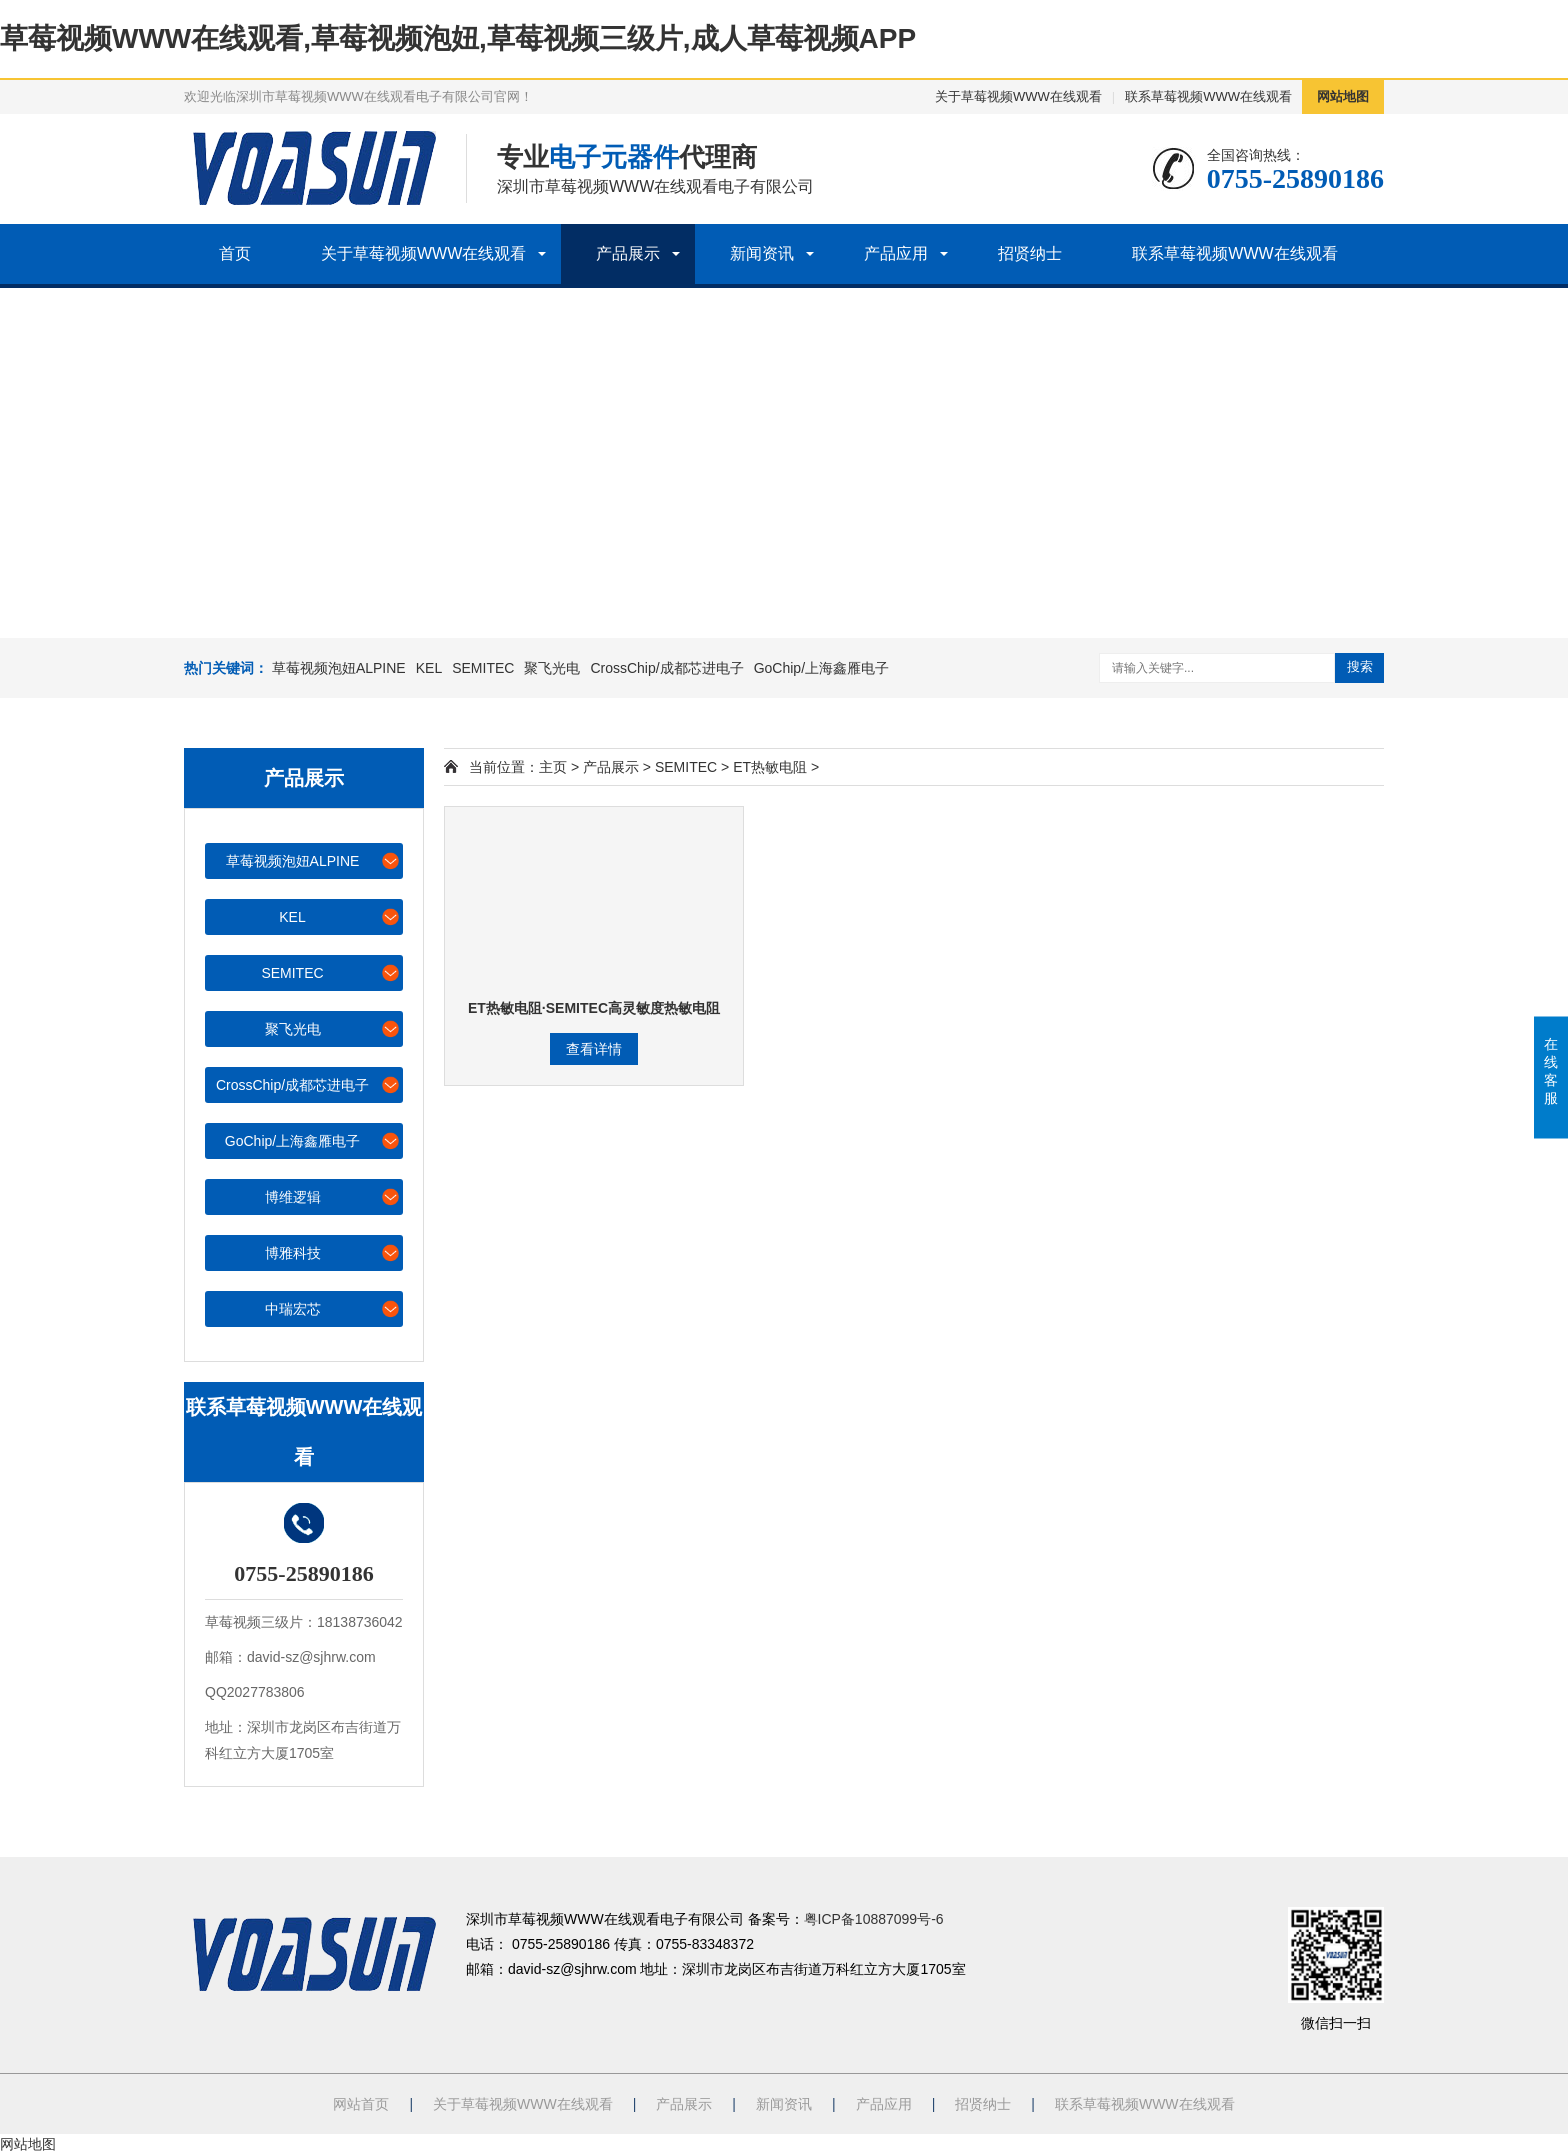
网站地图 (1343, 96)
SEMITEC (483, 668)
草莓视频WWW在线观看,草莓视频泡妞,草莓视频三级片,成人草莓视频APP (458, 38)
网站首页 (361, 2104)
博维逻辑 (333, 1196)
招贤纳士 (1030, 253)
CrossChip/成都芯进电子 (666, 668)
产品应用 (896, 253)
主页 (553, 767)
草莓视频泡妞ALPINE (339, 668)
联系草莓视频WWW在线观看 (1208, 96)
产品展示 (628, 253)
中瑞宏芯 (333, 1308)
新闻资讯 (762, 253)
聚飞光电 (552, 668)
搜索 (1360, 666)
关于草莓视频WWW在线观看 (1018, 96)
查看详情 (594, 1049)
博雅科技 (333, 1252)
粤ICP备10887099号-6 (874, 1919)
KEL (429, 668)
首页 (235, 253)
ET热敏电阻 (770, 767)
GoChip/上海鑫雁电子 (821, 668)
